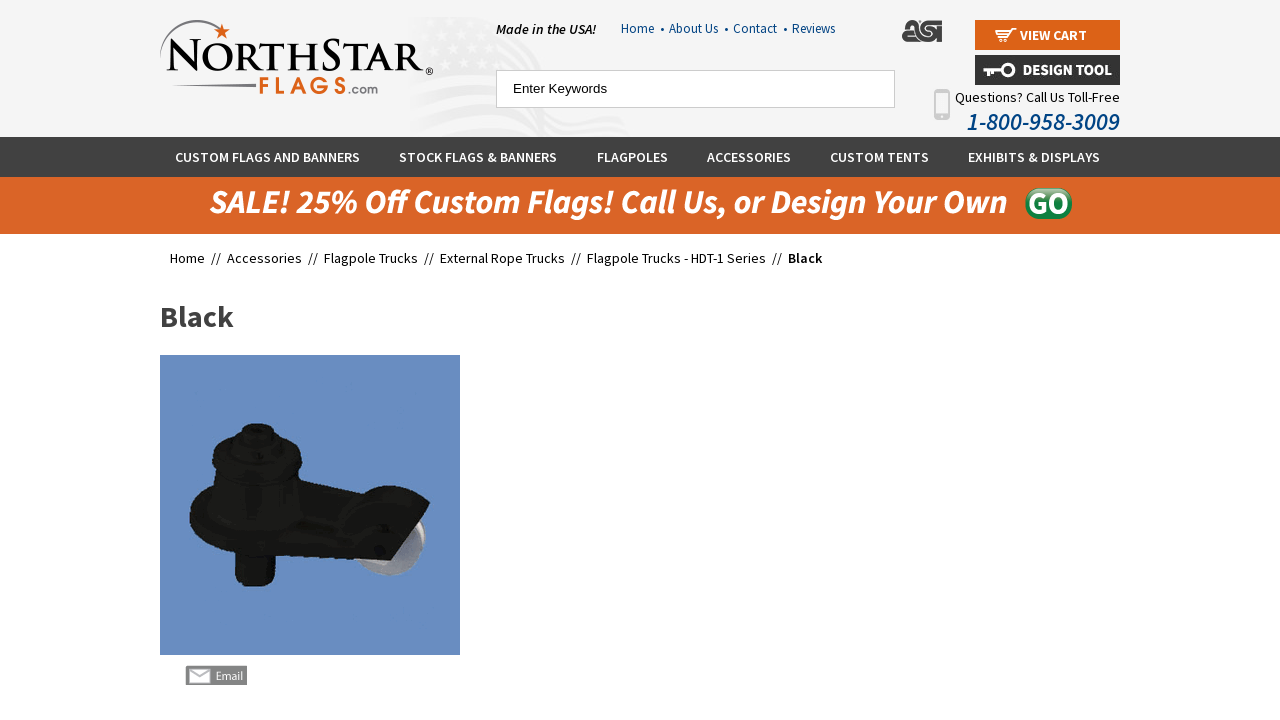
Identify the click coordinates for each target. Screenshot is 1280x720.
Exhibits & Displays (1034, 157)
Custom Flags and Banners (267, 157)
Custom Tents (879, 157)
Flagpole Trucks (371, 258)
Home (642, 28)
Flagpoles (632, 157)
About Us (698, 28)
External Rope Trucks (502, 258)
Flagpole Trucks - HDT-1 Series (676, 258)
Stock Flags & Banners (478, 157)
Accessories (749, 157)
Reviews (813, 28)
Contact (760, 28)
